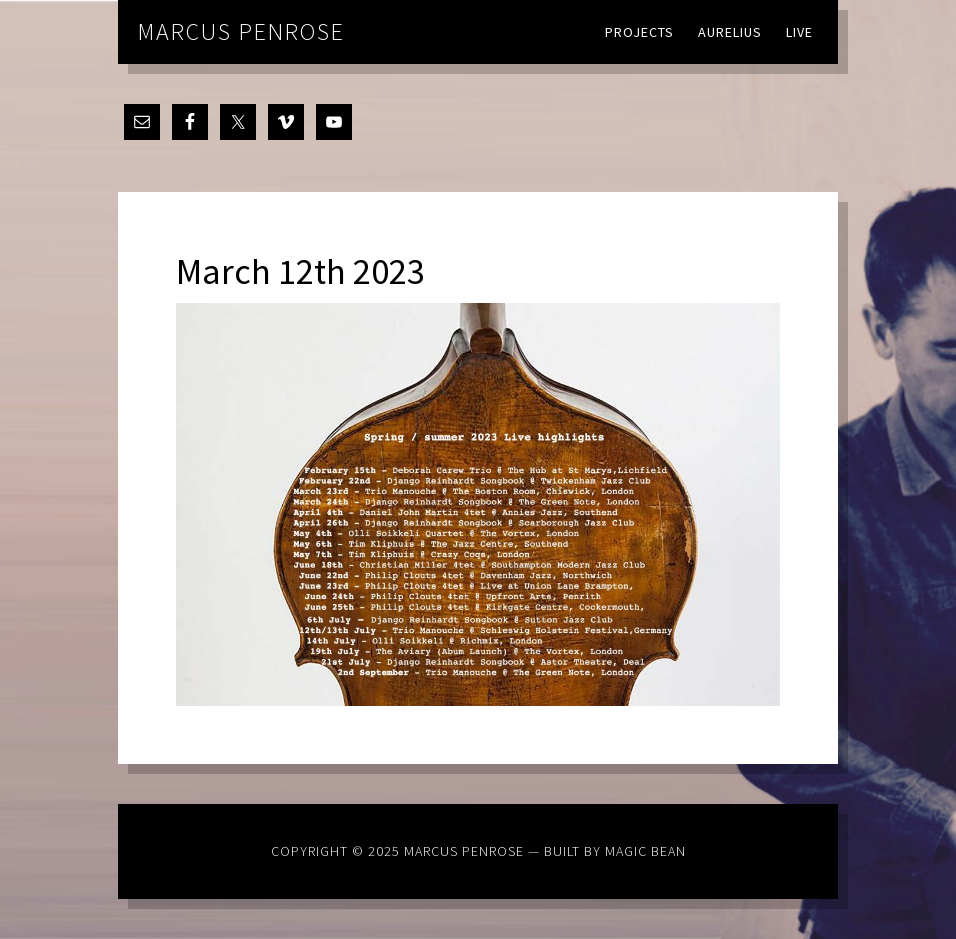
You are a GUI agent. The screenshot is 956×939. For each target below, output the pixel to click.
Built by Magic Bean (615, 851)
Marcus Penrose (241, 31)
